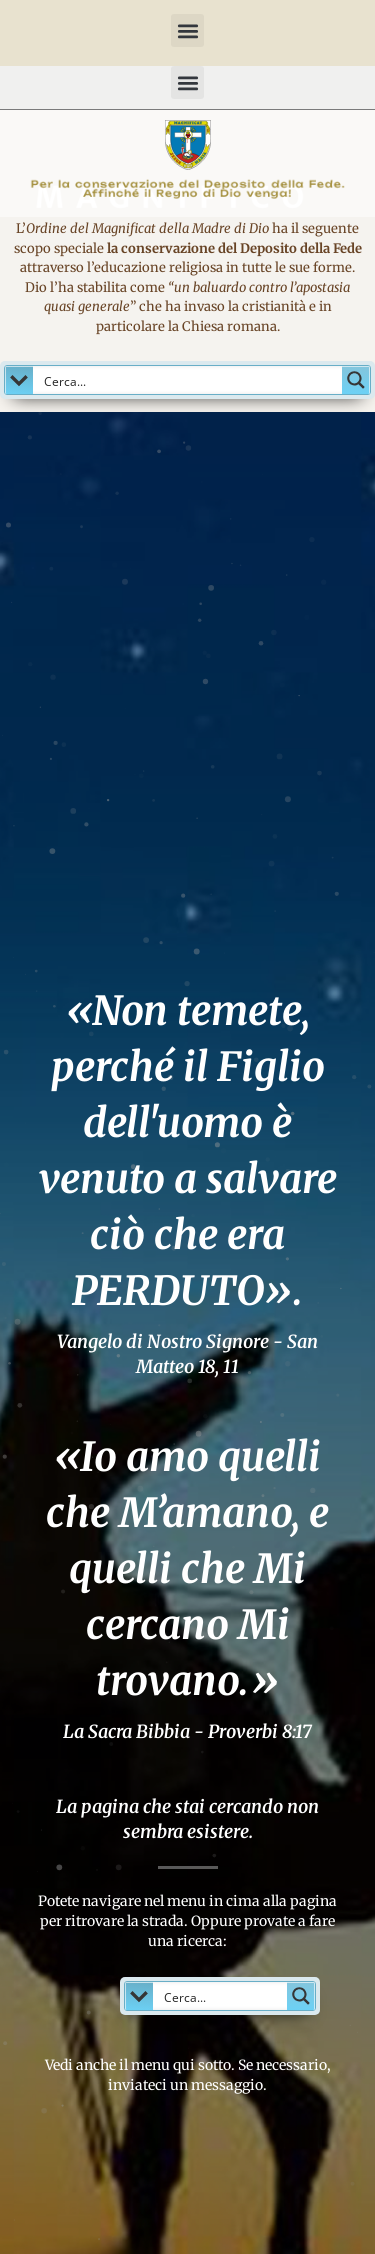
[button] (187, 30)
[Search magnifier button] (356, 380)
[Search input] (188, 380)
